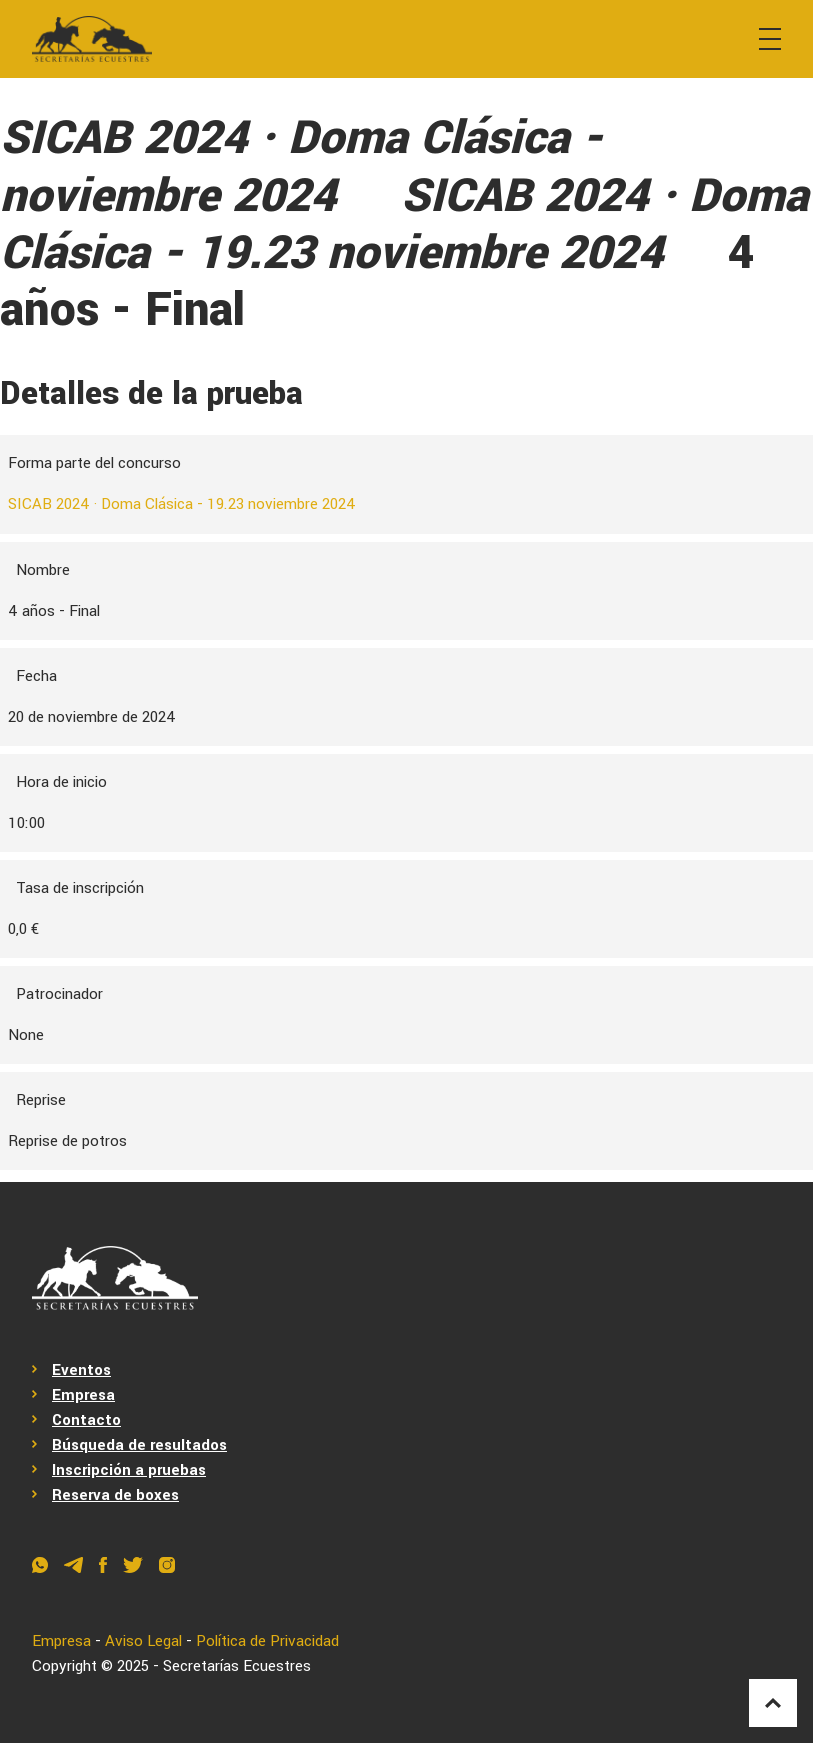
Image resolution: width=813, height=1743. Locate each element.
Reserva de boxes (115, 1495)
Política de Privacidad (267, 1641)
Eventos (81, 1370)
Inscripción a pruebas (129, 1470)
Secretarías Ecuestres (237, 1666)
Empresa (83, 1395)
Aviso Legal (143, 1641)
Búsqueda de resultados (139, 1445)
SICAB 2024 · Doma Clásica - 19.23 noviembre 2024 (182, 504)
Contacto (86, 1420)
